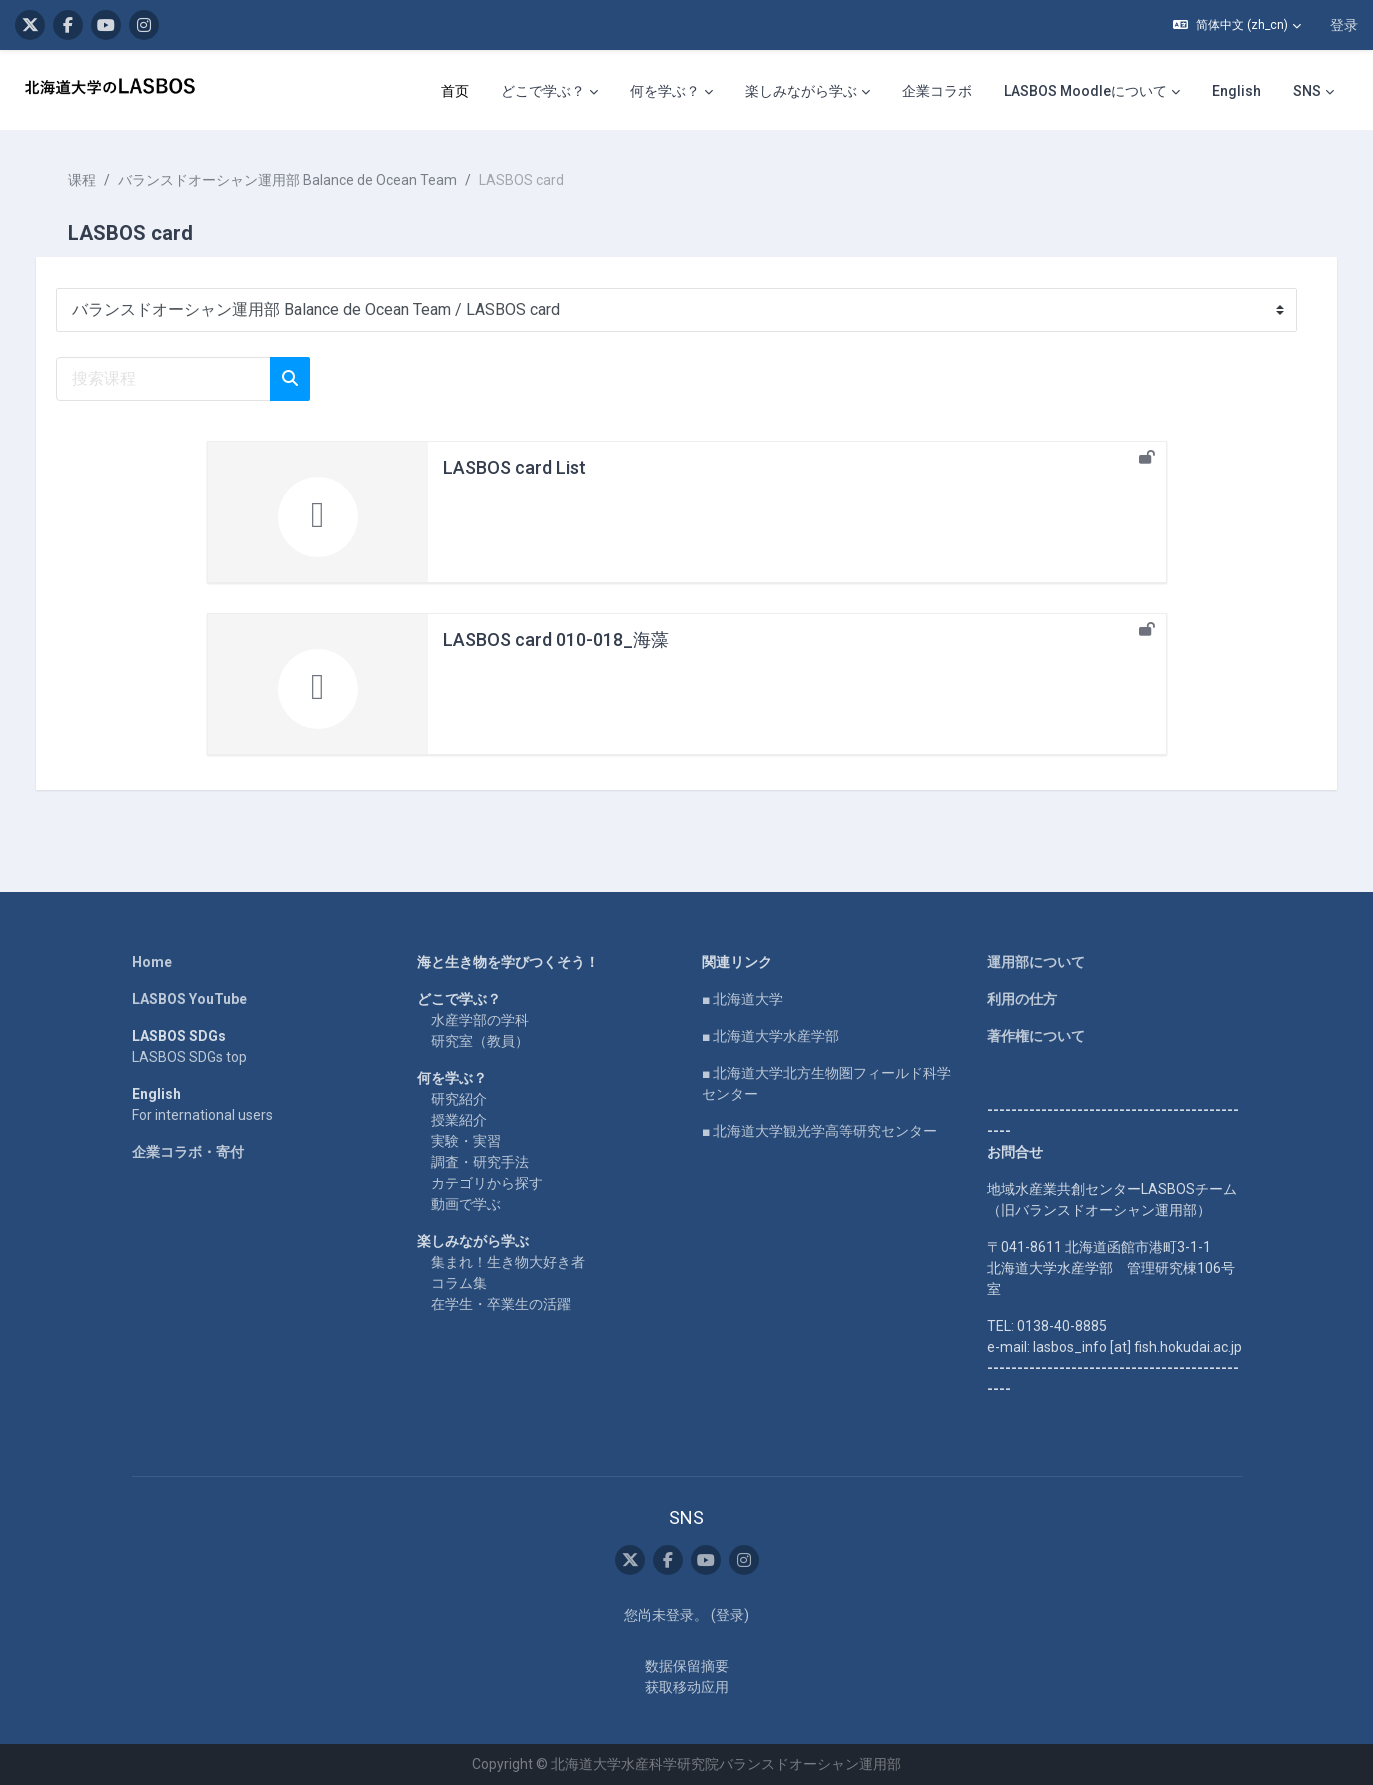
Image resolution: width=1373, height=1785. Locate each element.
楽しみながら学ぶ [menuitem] (801, 91)
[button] (1237, 25)
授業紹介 (459, 1120)
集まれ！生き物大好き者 (508, 1262)
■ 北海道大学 (742, 999)
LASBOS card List (514, 467)
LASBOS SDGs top (189, 1057)
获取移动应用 (687, 1687)
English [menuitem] (1236, 91)
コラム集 (459, 1283)
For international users (202, 1115)
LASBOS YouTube (189, 999)
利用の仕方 (1022, 999)
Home (152, 962)
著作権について (1036, 1036)
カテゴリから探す (487, 1183)
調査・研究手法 (480, 1162)
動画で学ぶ (466, 1204)
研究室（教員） (480, 1041)
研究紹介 (459, 1099)
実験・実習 (466, 1141)
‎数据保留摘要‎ (687, 1666)
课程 (102, 180)
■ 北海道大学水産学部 (770, 1036)
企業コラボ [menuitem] (937, 91)
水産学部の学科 (480, 1020)
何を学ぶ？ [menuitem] (665, 91)
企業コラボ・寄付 (188, 1152)
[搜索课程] (183, 379)
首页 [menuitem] (455, 91)
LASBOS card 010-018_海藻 (556, 639)
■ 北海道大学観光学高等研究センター (819, 1131)
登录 (1344, 25)
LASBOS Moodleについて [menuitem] (1085, 91)
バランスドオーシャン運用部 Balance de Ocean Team (307, 180)
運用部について (1036, 962)
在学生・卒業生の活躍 (501, 1304)
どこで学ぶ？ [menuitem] (543, 91)
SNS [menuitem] (1307, 91)
